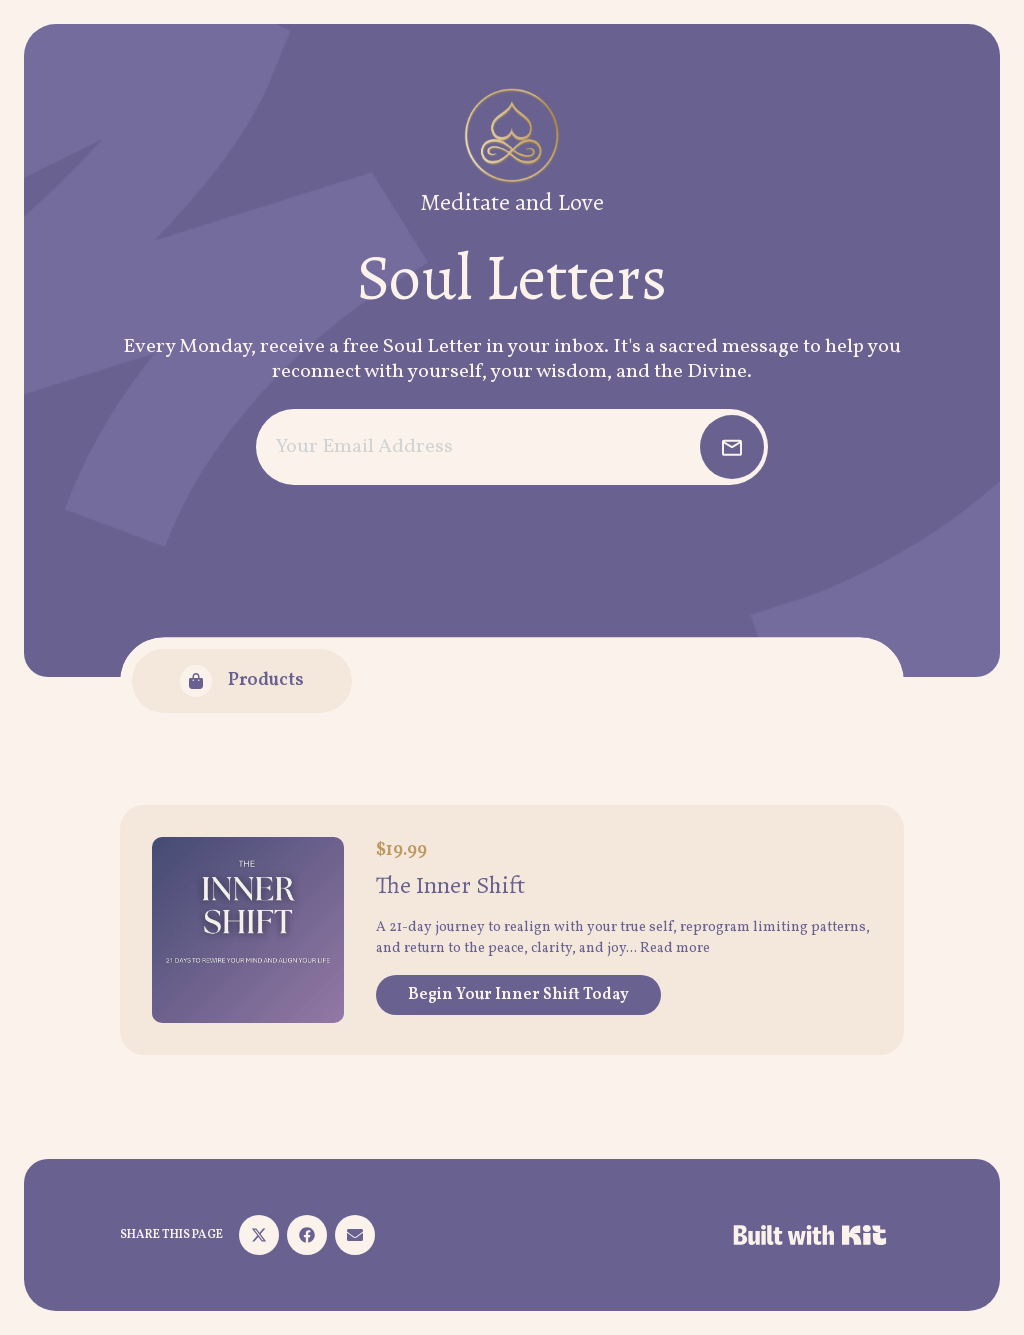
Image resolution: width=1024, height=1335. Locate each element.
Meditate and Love (512, 202)
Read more (675, 948)
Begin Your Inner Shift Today (518, 995)
